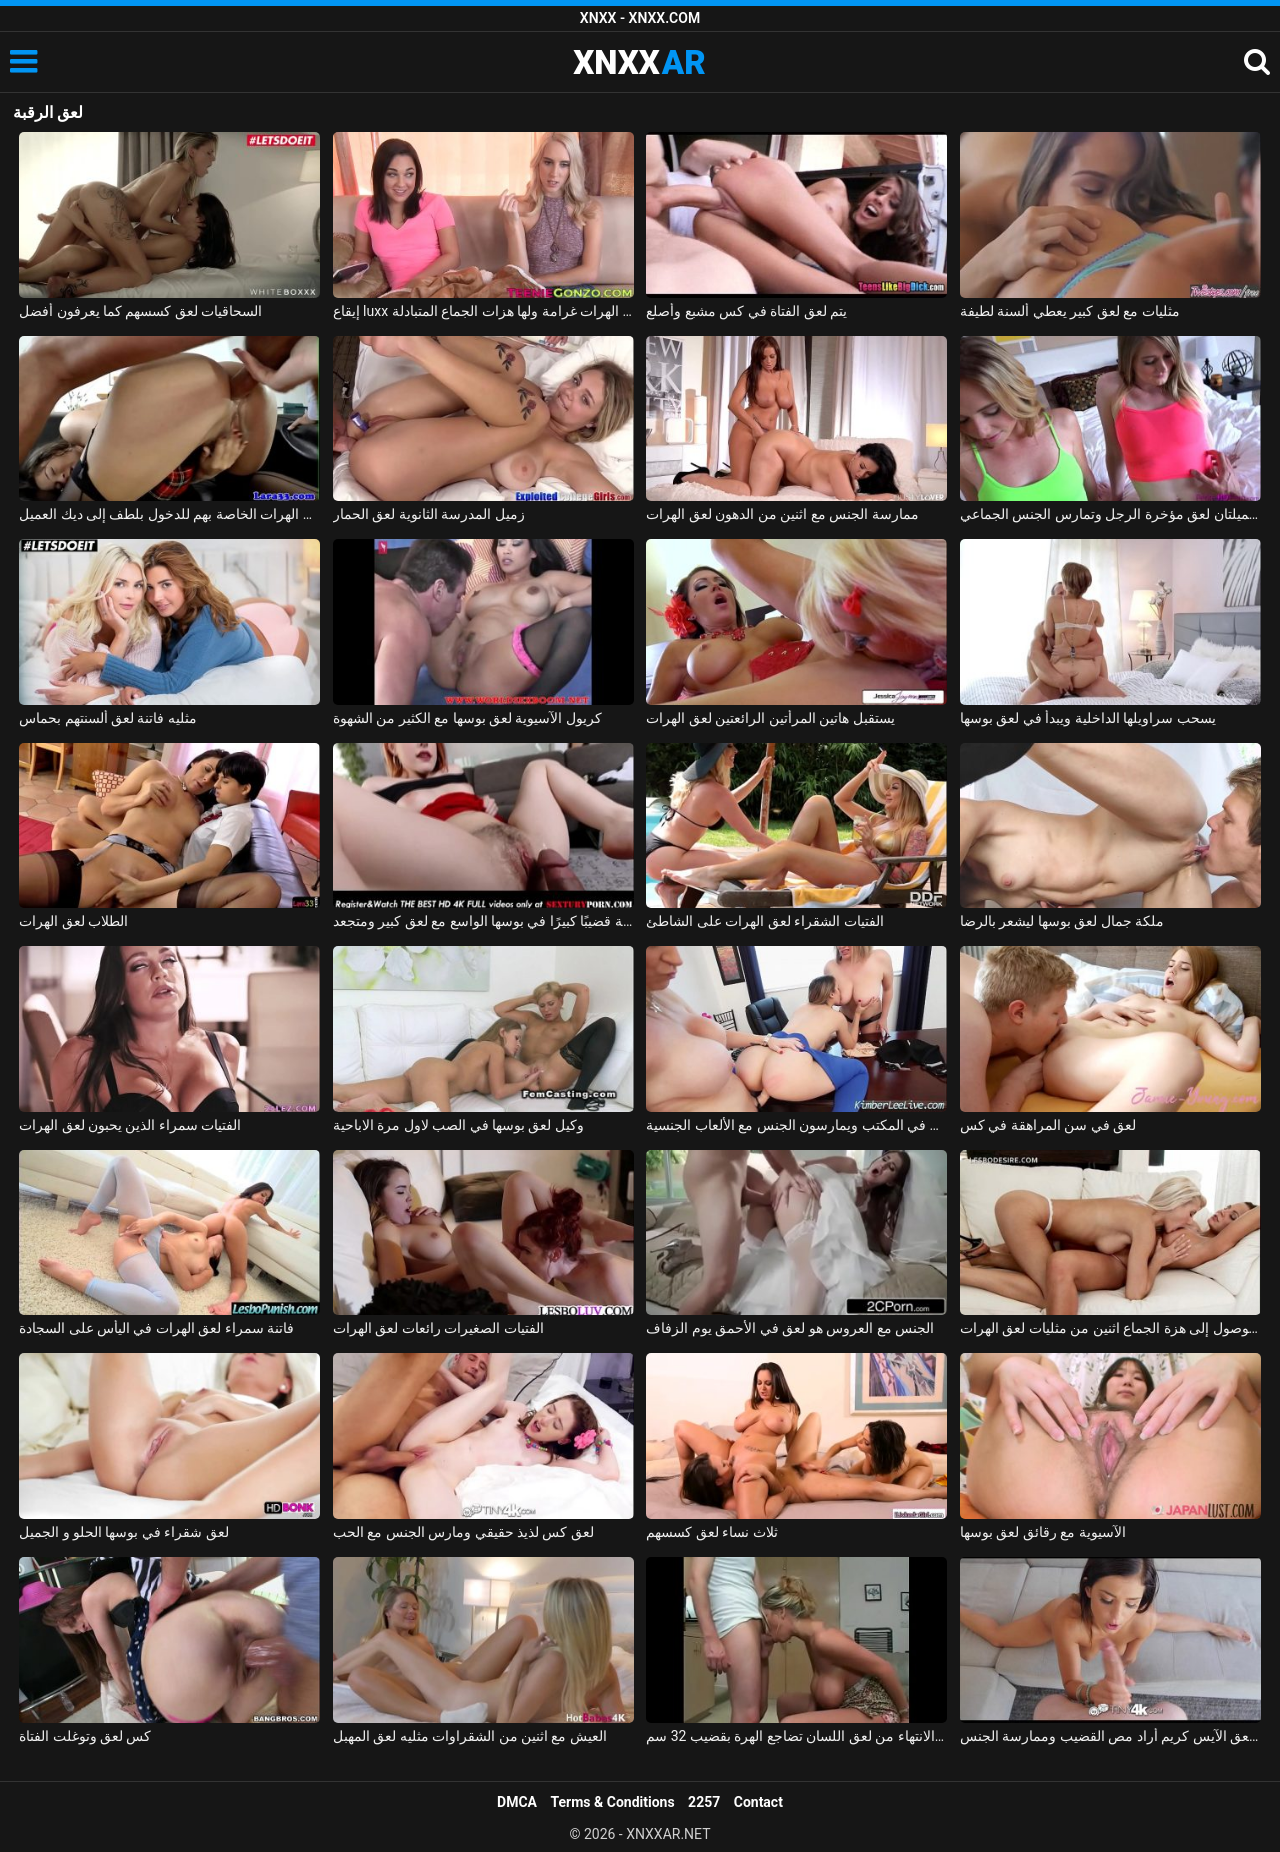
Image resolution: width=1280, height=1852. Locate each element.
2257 (704, 1802)
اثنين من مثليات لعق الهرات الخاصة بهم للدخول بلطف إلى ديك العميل (169, 514)
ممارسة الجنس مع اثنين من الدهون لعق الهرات (782, 514)
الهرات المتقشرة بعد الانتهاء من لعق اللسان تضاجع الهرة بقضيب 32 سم (796, 1736)
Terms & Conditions (613, 1802)
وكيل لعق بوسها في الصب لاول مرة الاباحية (458, 1125)
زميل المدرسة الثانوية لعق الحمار (429, 514)
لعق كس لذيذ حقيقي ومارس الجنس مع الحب (463, 1532)
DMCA (517, 1802)
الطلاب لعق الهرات (73, 921)
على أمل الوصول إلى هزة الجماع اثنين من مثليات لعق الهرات (1110, 1328)
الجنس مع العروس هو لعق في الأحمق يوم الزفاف (790, 1328)
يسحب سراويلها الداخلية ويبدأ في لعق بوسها (1088, 718)
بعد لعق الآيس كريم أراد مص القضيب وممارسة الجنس (1110, 1736)
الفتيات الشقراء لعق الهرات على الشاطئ (764, 921)
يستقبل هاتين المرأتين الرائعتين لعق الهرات (770, 718)
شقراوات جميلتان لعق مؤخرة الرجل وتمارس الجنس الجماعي (1110, 514)
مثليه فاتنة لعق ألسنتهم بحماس (108, 718)
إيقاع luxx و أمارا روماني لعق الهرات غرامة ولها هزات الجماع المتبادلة (483, 311)
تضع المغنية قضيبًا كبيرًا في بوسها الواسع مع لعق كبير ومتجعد (483, 921)
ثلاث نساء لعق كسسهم (711, 1532)
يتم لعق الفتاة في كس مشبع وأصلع (746, 311)
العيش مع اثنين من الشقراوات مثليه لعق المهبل (470, 1736)
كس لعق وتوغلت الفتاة (85, 1736)
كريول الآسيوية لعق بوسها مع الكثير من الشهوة (467, 718)
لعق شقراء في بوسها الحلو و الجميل (124, 1532)
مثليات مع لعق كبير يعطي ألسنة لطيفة (1070, 311)
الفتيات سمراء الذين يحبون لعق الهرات (130, 1125)
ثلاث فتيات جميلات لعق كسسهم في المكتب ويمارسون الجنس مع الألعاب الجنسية (796, 1125)
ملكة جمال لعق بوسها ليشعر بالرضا (1062, 921)
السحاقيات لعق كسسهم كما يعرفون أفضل (140, 311)
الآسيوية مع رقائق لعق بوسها (1043, 1532)
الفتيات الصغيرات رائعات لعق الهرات (438, 1328)
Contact (758, 1802)
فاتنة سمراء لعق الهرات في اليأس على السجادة (156, 1328)
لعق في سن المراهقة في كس (1048, 1125)
